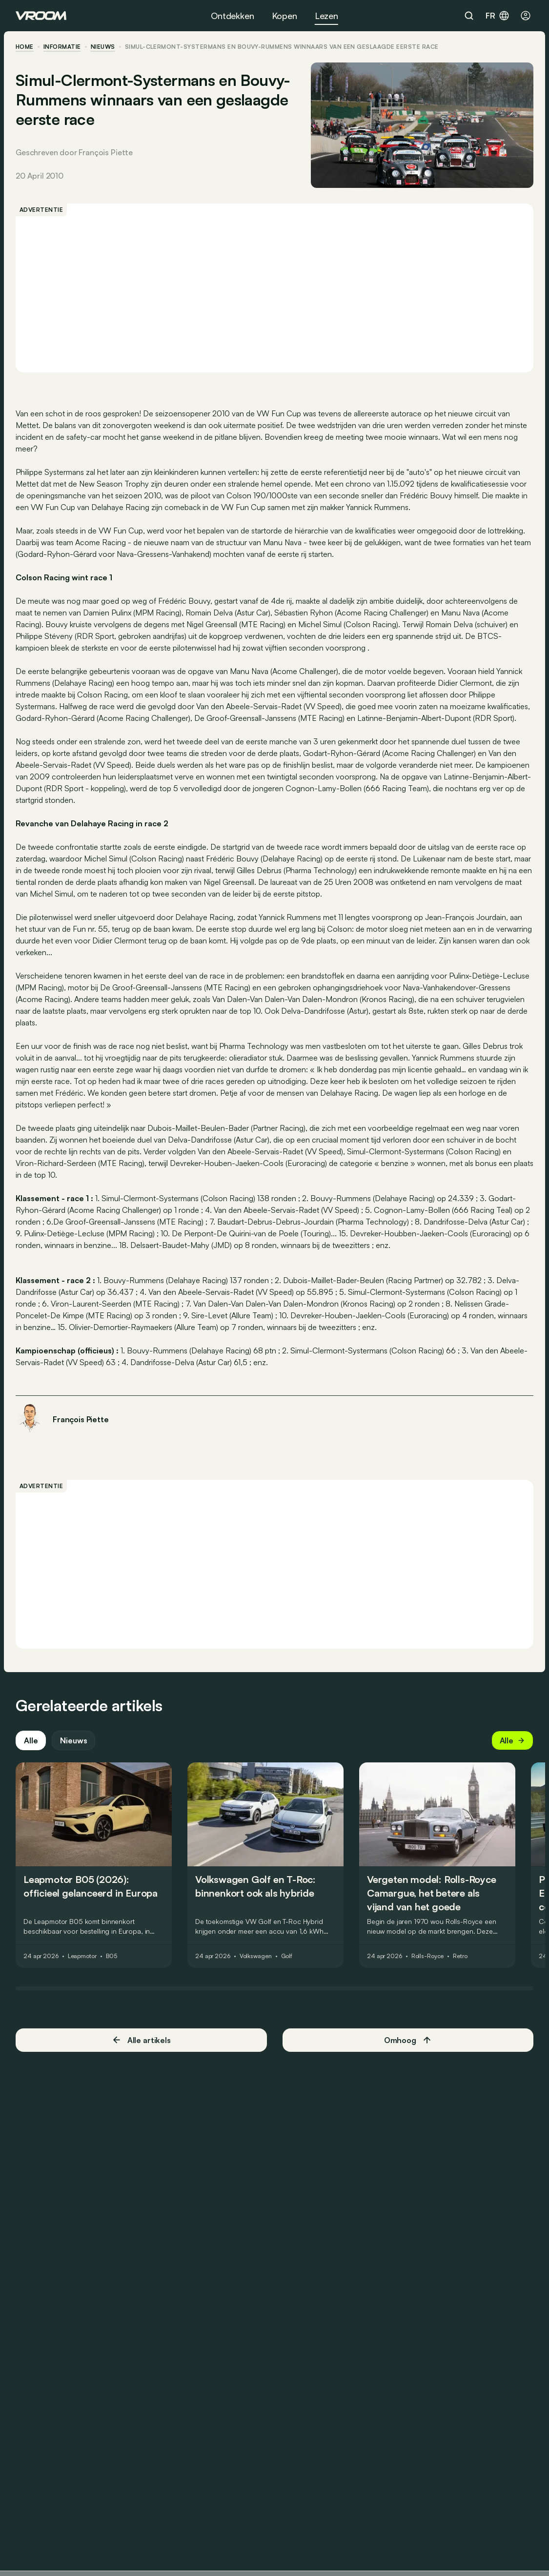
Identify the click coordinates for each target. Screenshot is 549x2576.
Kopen (284, 15)
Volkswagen (256, 1956)
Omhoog (408, 2040)
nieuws (103, 47)
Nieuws (73, 1740)
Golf (287, 1956)
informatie (62, 47)
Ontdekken (232, 15)
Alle (31, 1740)
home (25, 47)
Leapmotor (82, 1956)
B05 (112, 1956)
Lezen (326, 15)
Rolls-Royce (427, 1956)
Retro (460, 1956)
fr (498, 15)
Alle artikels (141, 2040)
